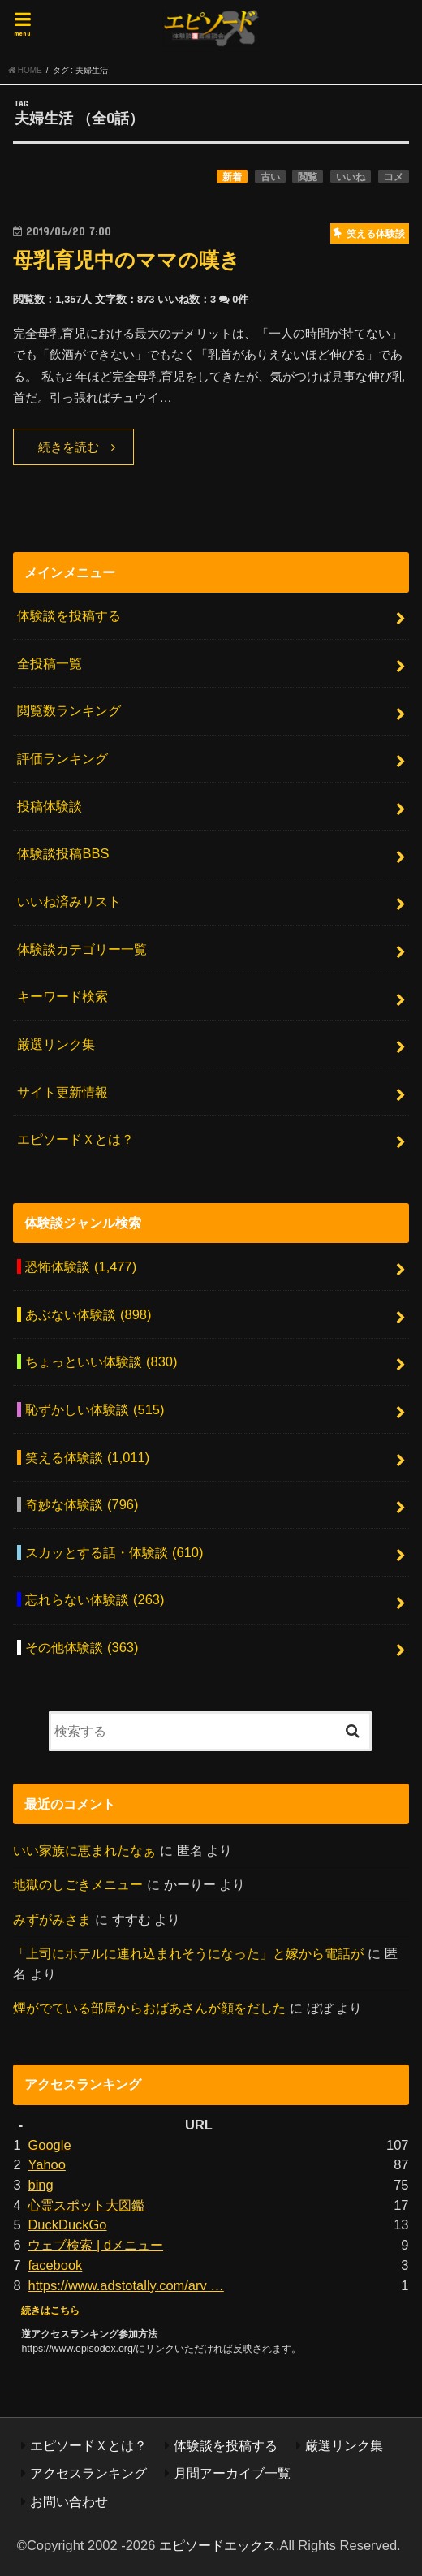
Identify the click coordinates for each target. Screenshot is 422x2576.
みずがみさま (52, 1919)
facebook (55, 2265)
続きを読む (68, 447)
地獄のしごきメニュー (78, 1884)
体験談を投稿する (69, 615)
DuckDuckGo (67, 2224)
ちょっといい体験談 (101, 1361)
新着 (232, 177)
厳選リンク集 (56, 1044)
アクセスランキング (88, 2473)
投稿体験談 (49, 806)
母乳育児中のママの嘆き (126, 260)
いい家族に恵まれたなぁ (84, 1850)
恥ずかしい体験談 (94, 1409)
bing (40, 2184)
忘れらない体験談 (94, 1599)
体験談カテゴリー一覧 (82, 949)
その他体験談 (81, 1647)
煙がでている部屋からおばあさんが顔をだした (149, 2007)
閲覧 (307, 177)
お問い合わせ (69, 2501)
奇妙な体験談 (81, 1504)
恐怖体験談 (80, 1266)
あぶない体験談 (88, 1314)
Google (49, 2145)
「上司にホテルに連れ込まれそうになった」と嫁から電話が (188, 1953)
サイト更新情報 (62, 1092)
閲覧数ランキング (69, 710)
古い (270, 177)
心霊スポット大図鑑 (86, 2205)
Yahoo (46, 2164)
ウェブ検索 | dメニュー (95, 2244)
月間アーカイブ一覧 (232, 2473)
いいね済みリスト (69, 901)
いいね (350, 177)
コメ (393, 177)
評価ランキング (62, 758)
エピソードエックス (217, 2545)
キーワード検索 (62, 996)
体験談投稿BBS (63, 853)
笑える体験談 (87, 1457)
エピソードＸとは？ (75, 1139)
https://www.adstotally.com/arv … (125, 2285)
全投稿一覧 (49, 663)
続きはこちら (50, 2310)
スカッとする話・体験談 (114, 1552)
